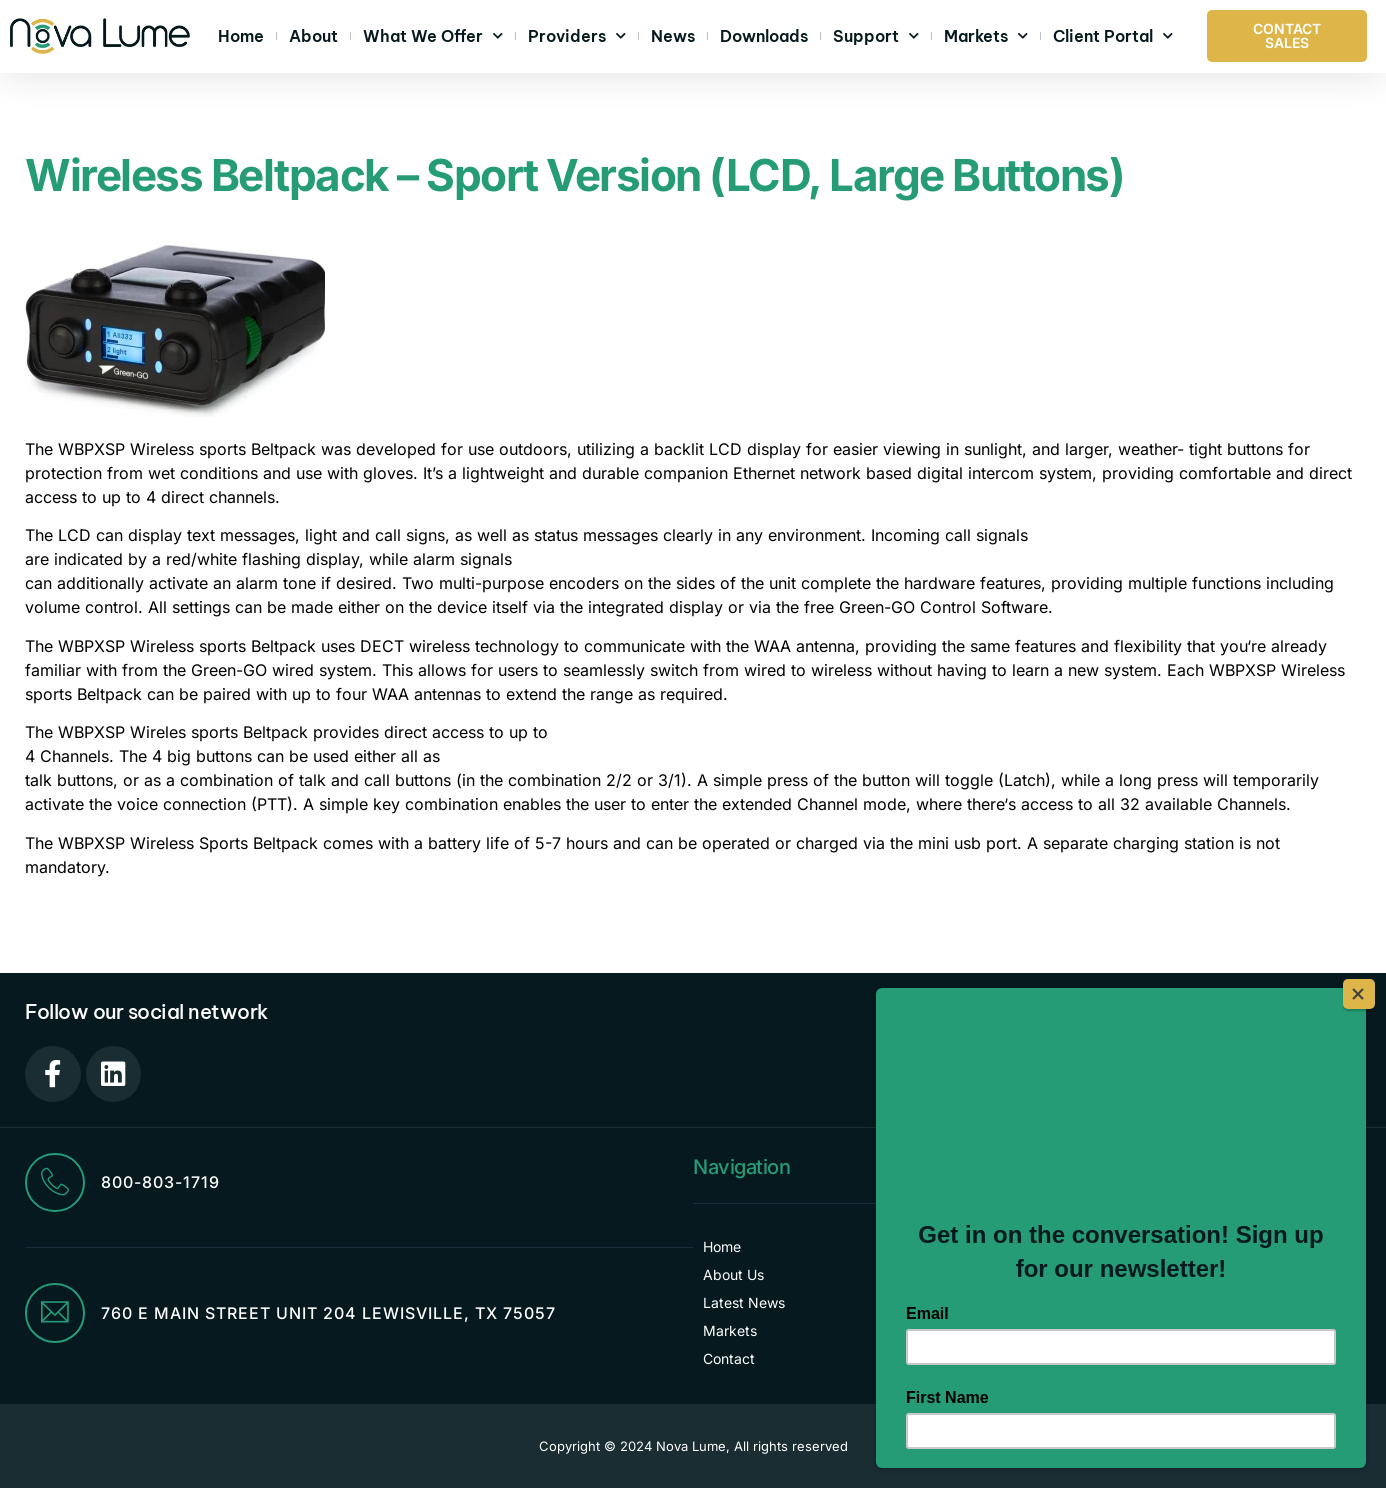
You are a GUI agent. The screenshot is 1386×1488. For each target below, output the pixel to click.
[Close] (1360, 993)
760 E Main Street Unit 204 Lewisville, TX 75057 (328, 1314)
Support (876, 35)
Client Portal (1113, 35)
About (313, 36)
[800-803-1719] (55, 1183)
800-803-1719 (160, 1183)
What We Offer (433, 35)
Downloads (764, 36)
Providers (577, 35)
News (673, 36)
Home (241, 36)
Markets (986, 35)
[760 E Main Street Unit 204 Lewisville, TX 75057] (55, 1314)
